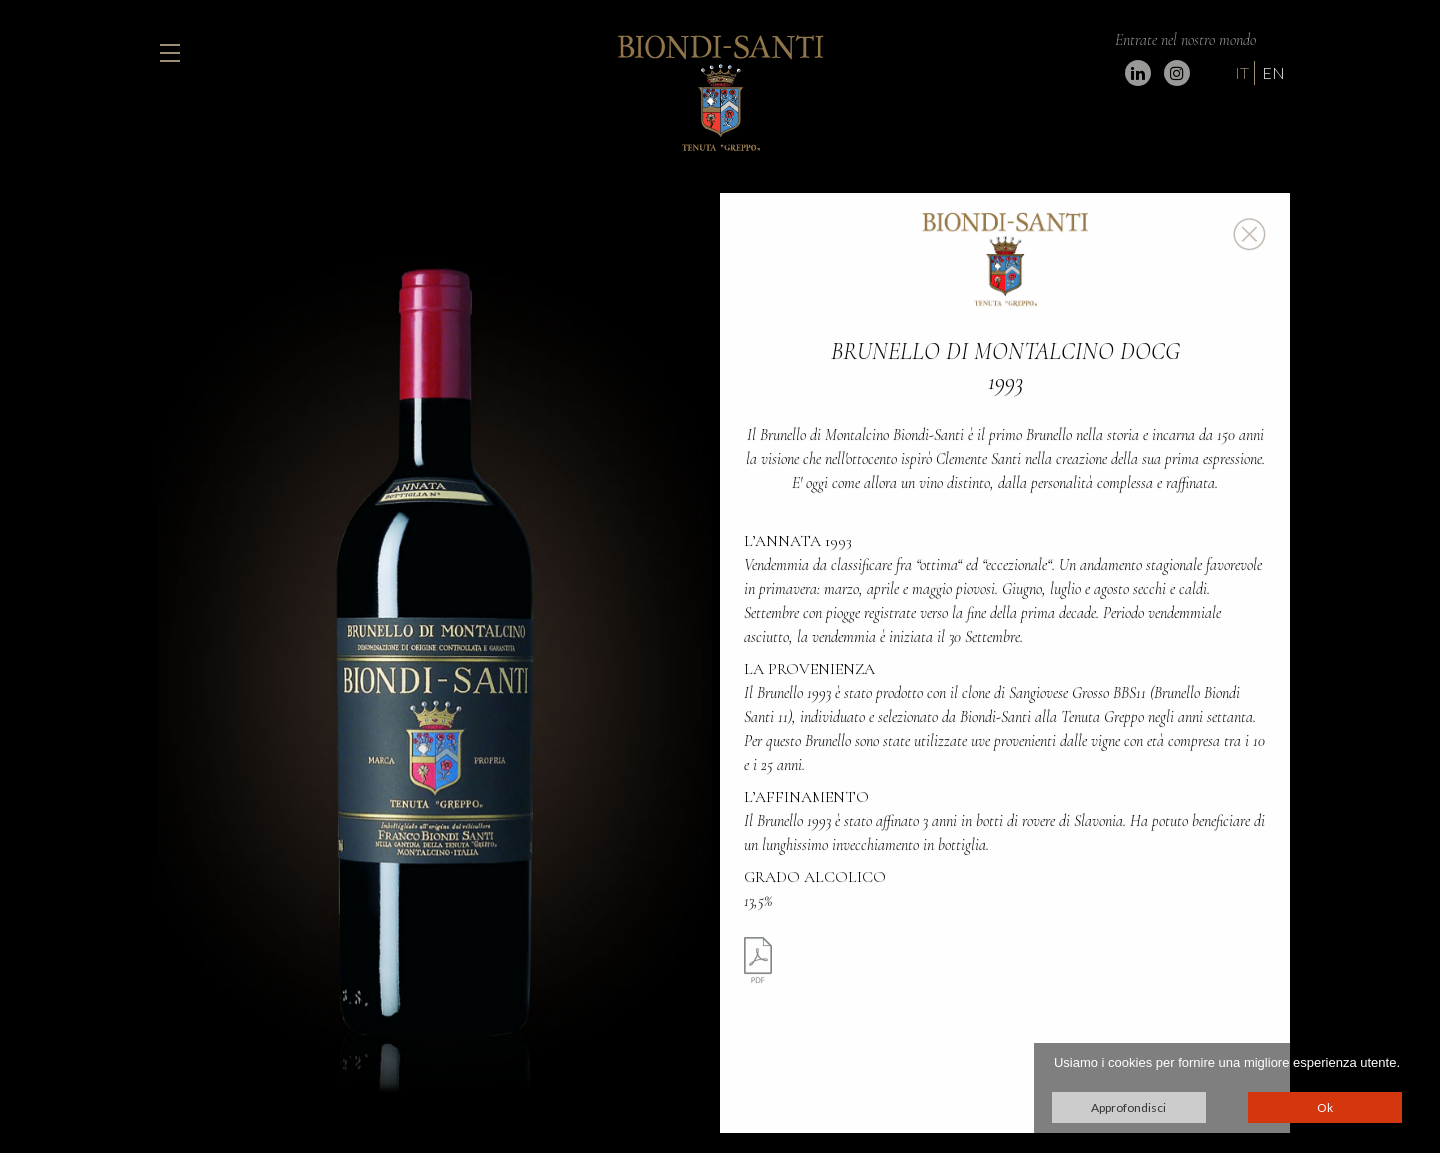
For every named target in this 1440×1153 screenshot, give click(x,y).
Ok (1325, 1107)
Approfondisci (1128, 1107)
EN (1273, 72)
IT (1242, 72)
